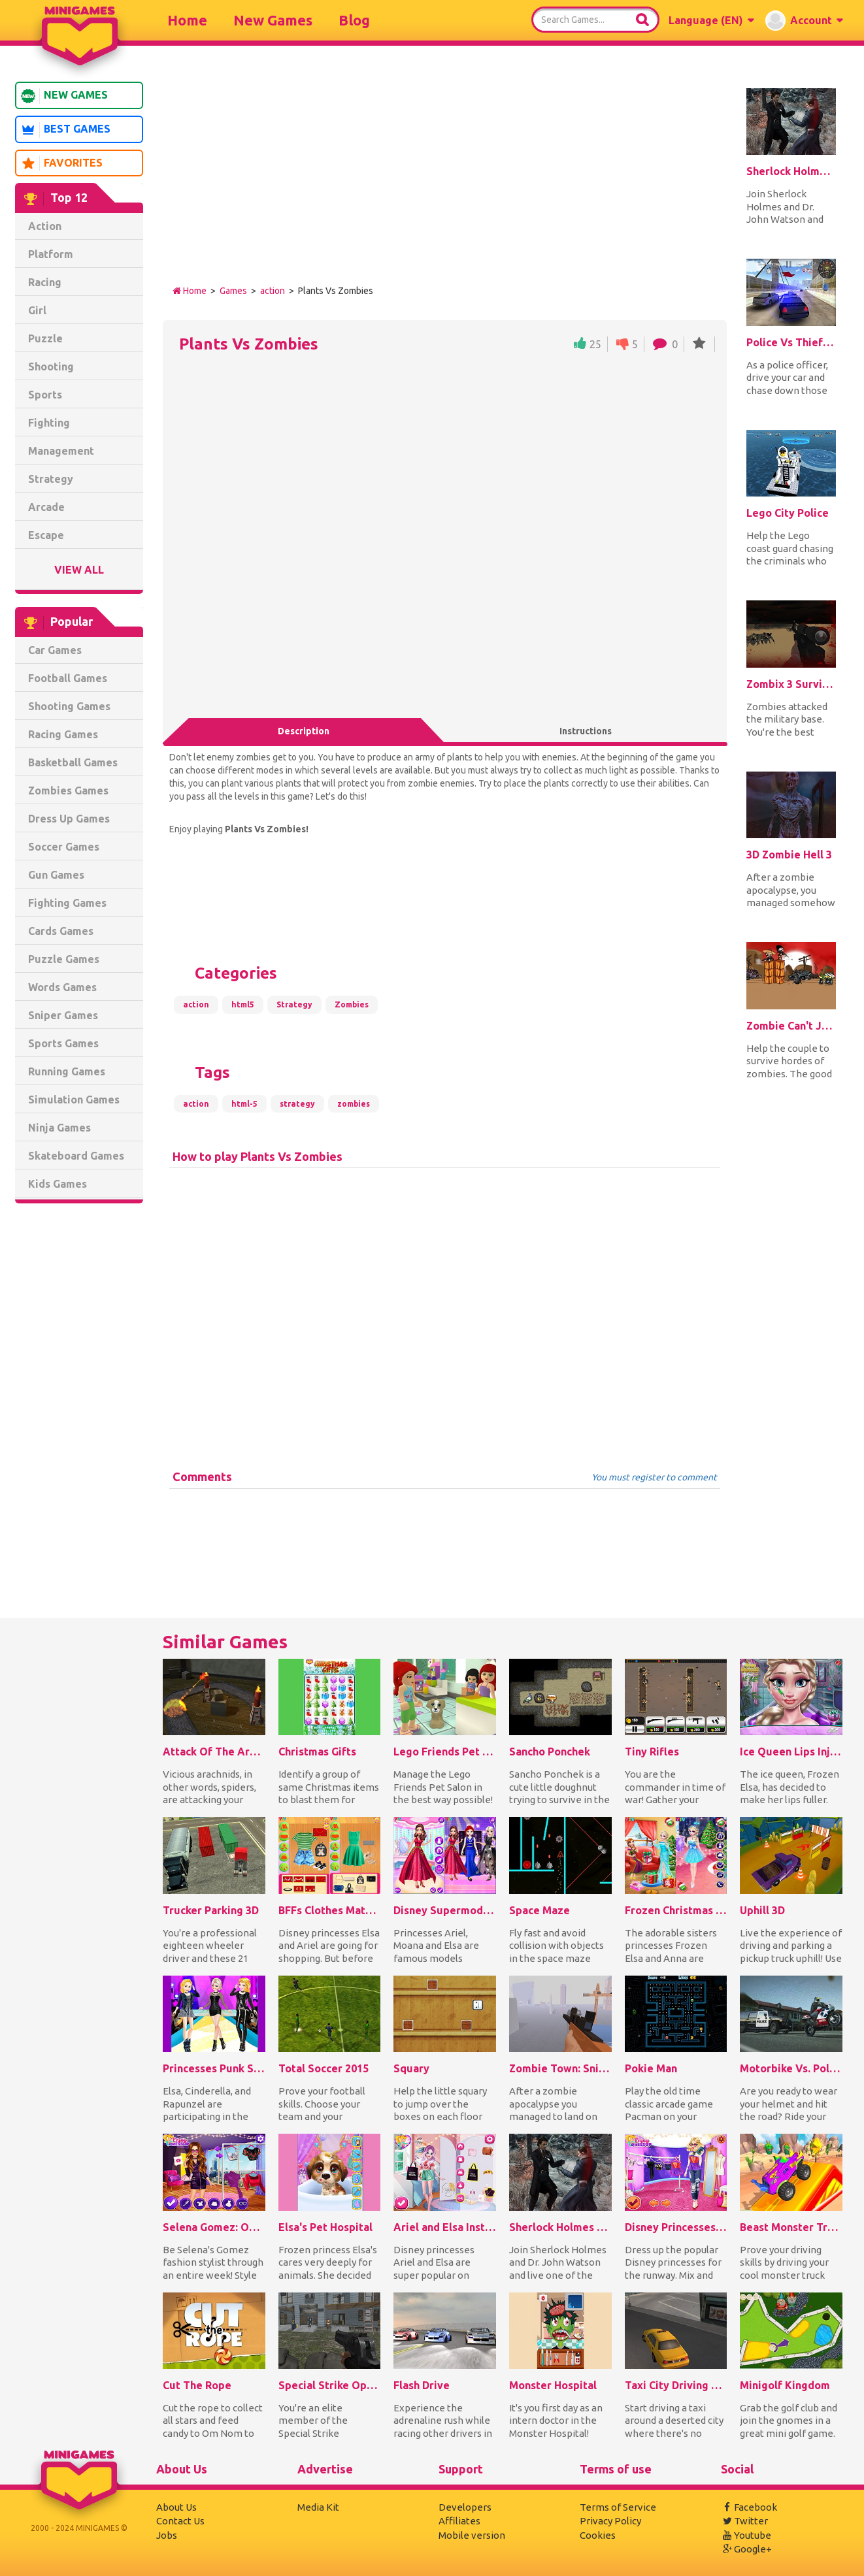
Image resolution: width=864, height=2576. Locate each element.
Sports (45, 394)
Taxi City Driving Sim (676, 2385)
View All (79, 570)
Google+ (746, 2548)
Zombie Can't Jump (791, 1026)
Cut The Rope (197, 2385)
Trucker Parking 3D (211, 1910)
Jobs (166, 2535)
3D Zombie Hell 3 (789, 854)
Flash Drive (421, 2385)
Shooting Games (69, 706)
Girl (37, 310)
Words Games (62, 987)
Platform (50, 254)
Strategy (50, 479)
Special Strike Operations (329, 2385)
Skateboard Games (76, 1156)
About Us (176, 2507)
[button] (711, 20)
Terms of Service (618, 2507)
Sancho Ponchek (549, 1751)
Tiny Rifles (652, 1751)
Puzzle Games (63, 959)
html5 (242, 1004)
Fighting (49, 423)
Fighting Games (67, 903)
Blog (354, 20)
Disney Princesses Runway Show (676, 2227)
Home (187, 20)
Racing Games (63, 734)
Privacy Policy (610, 2520)
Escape (46, 535)
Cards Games (60, 931)
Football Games (67, 678)
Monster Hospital (553, 2385)
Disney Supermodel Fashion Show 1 (444, 1910)
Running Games (66, 1071)
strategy (297, 1104)
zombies (353, 1104)
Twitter (744, 2520)
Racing (44, 282)
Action (44, 226)
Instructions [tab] (585, 731)
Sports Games (63, 1043)
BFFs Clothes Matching (329, 1910)
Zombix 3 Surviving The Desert (791, 684)
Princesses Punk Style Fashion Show (214, 2068)
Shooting (51, 366)
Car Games (55, 650)
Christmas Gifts (317, 1751)
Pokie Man (651, 2068)
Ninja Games (59, 1127)
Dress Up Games (69, 818)
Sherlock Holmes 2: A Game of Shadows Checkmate (791, 171)
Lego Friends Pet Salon (444, 1751)
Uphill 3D (762, 1910)
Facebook (749, 2507)
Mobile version (472, 2535)
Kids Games (57, 1184)
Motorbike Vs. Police (791, 2068)
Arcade (46, 507)
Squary (411, 2068)
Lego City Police (787, 513)
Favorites (61, 163)
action (272, 290)
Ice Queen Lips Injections (791, 1751)
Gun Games (56, 875)
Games (233, 290)
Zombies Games (68, 790)
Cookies (598, 2535)
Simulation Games (74, 1099)
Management (61, 451)
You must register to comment (654, 1477)
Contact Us (180, 2520)
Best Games (65, 130)
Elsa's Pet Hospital (325, 2227)
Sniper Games (63, 1015)
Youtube (746, 2535)
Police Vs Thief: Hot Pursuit (791, 342)
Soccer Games (63, 847)
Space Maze (539, 1910)
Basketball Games (73, 762)
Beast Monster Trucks (791, 2227)
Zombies (352, 1004)
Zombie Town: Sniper (560, 2068)
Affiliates (459, 2520)
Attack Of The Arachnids (214, 1751)
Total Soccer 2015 (323, 2068)
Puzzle (45, 338)
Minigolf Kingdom (785, 2385)
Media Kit (318, 2507)
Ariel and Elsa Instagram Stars (444, 2227)
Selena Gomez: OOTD (214, 2227)
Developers (465, 2507)
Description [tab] (303, 731)
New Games (272, 20)
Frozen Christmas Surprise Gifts (676, 1910)
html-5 (244, 1104)
